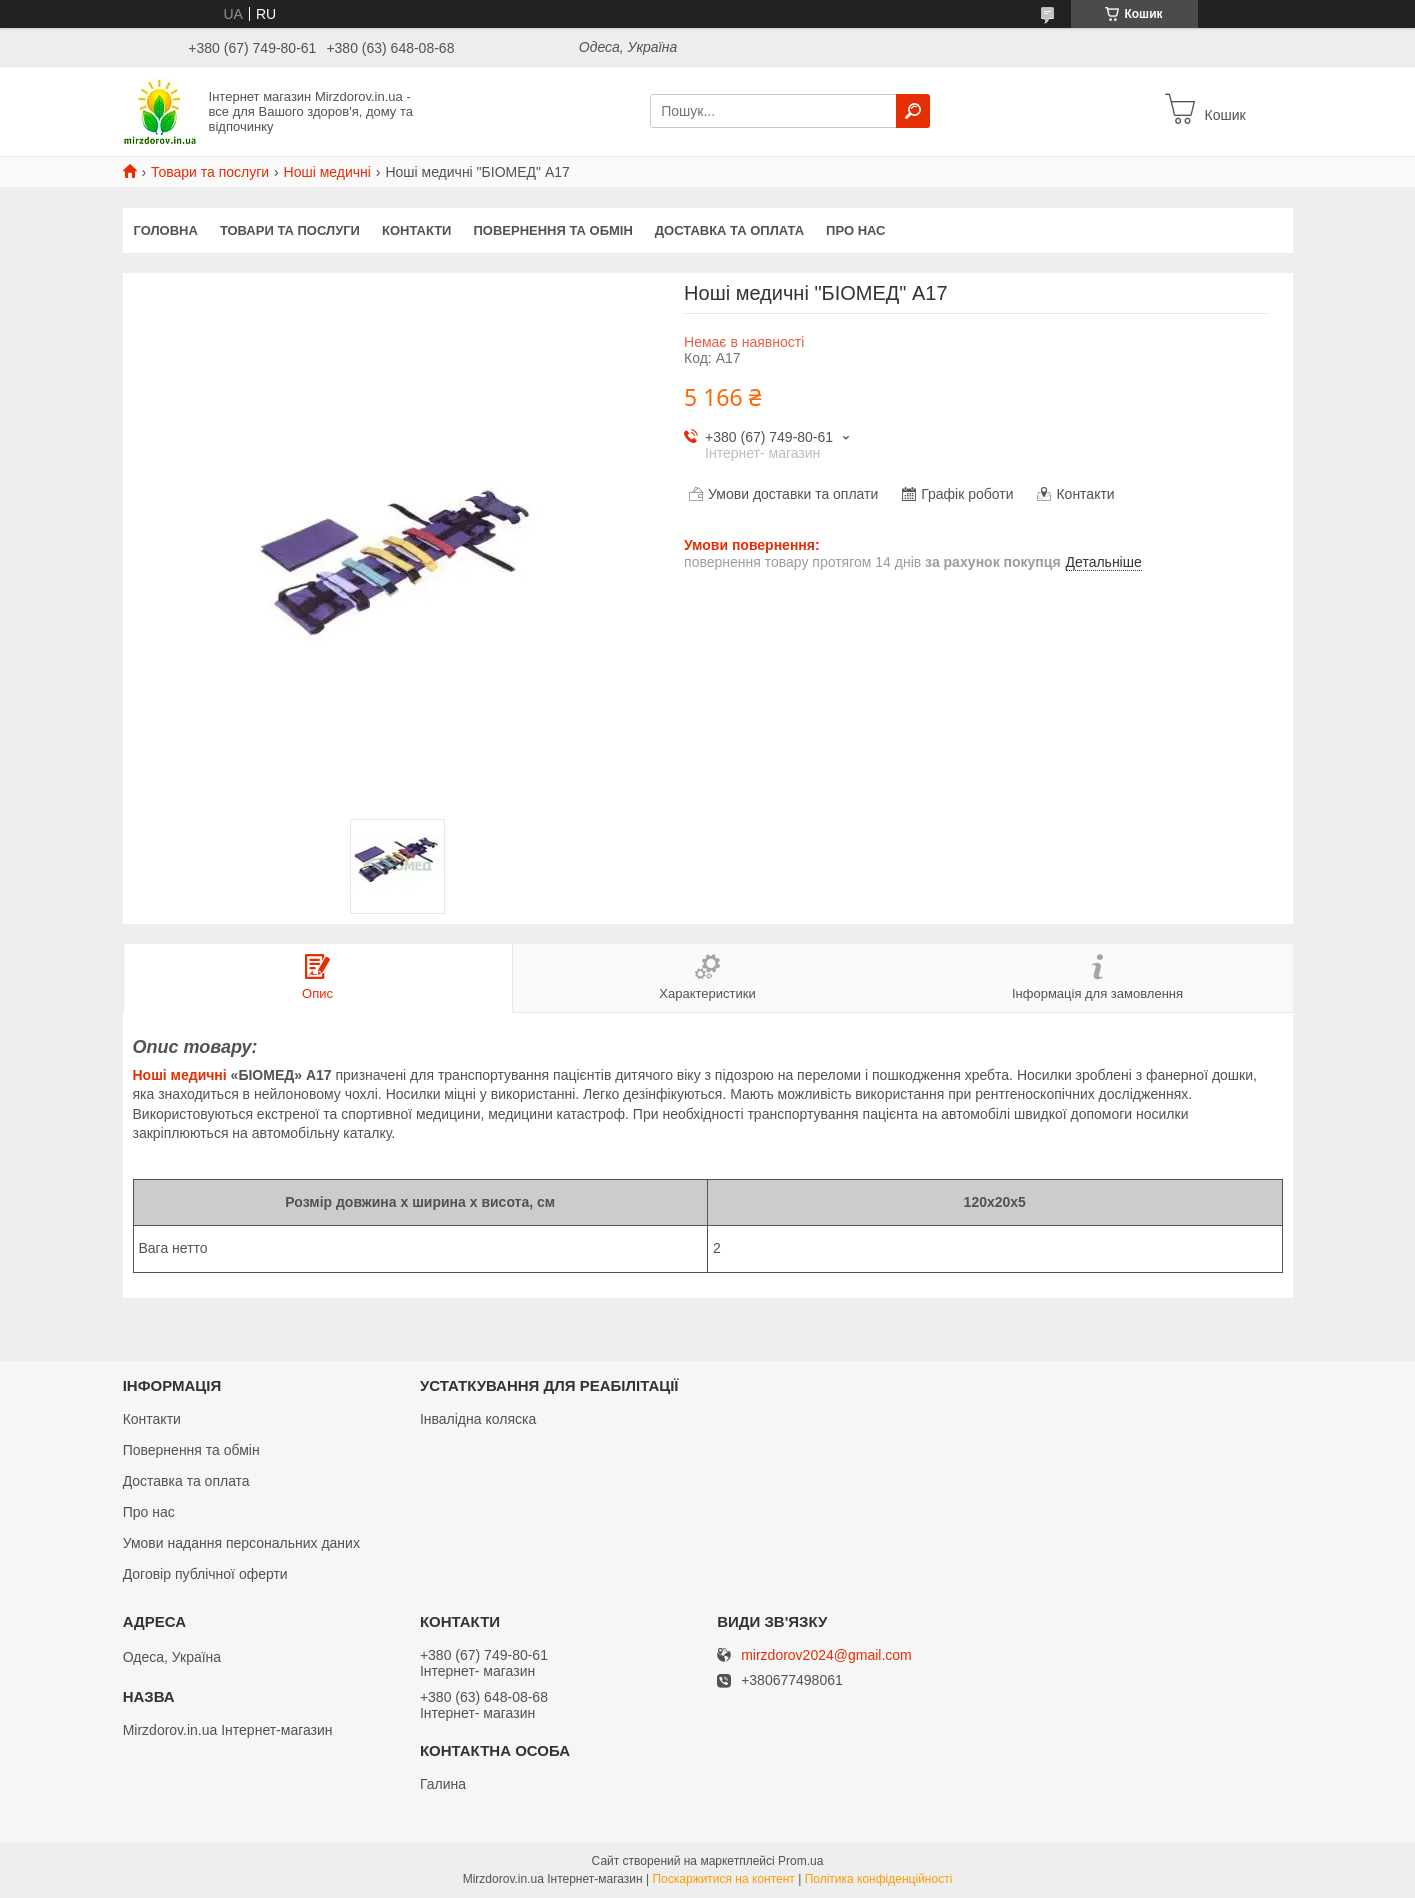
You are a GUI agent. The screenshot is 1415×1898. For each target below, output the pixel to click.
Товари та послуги (210, 172)
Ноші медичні (327, 172)
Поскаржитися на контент (723, 1879)
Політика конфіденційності (879, 1879)
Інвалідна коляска (478, 1419)
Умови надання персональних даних (241, 1543)
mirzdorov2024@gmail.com (826, 1655)
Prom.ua (800, 1861)
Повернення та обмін (552, 230)
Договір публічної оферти (205, 1574)
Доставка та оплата (729, 230)
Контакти (417, 230)
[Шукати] (913, 111)
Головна (166, 230)
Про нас (855, 230)
